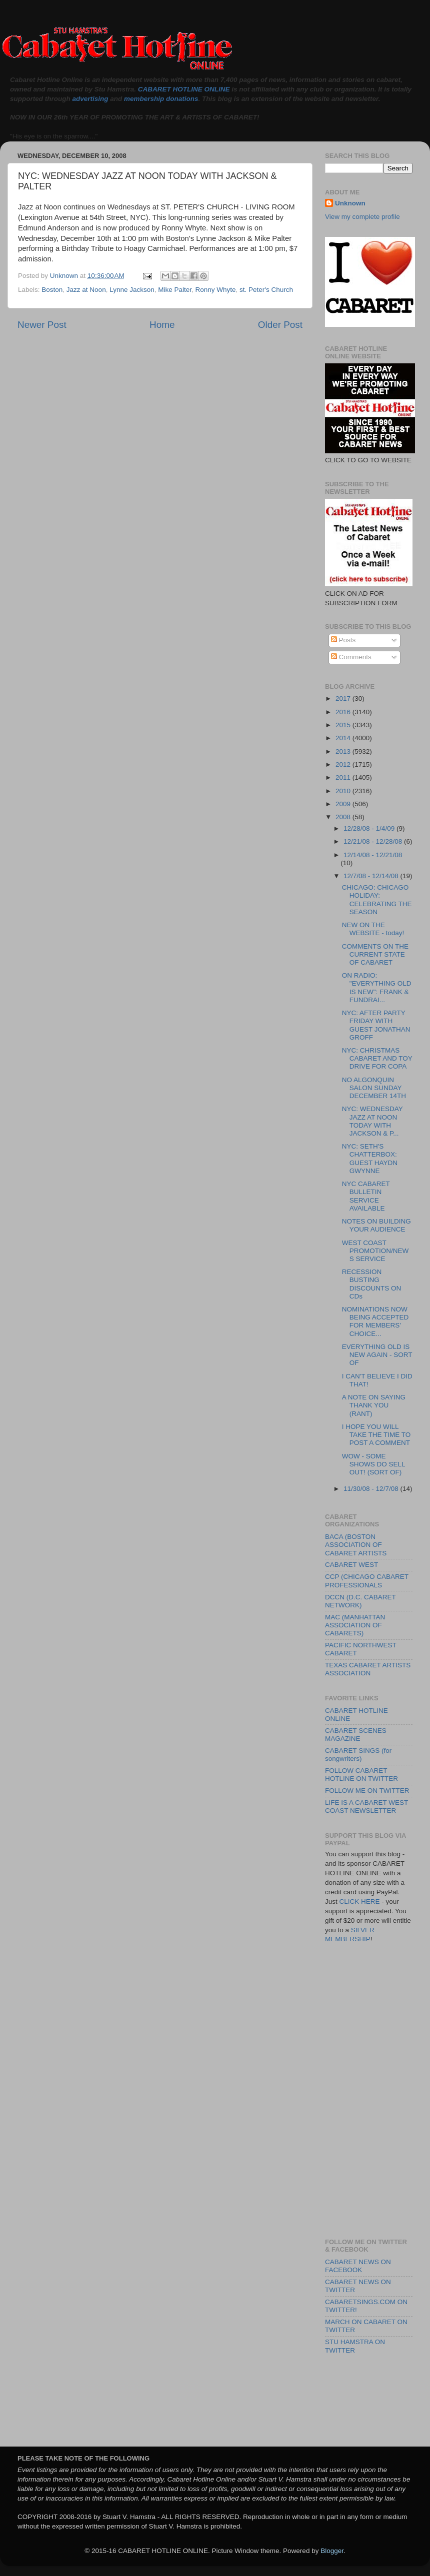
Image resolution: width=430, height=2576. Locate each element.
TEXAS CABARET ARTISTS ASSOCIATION (367, 1669)
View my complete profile (362, 216)
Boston (52, 289)
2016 (344, 712)
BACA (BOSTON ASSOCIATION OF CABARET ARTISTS (355, 1544)
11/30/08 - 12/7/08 (372, 1488)
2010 (344, 791)
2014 (344, 738)
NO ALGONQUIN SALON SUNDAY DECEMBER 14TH (374, 1088)
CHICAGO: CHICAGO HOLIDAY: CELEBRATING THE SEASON (377, 900)
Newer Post (42, 324)
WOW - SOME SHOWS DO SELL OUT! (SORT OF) (373, 1464)
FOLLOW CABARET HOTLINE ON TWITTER (361, 1774)
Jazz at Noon (86, 289)
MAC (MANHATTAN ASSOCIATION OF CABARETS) (355, 1625)
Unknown (350, 203)
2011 (344, 777)
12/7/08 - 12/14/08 (372, 876)
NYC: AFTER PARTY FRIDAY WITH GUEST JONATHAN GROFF (376, 1025)
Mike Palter (175, 289)
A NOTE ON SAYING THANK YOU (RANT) (374, 1405)
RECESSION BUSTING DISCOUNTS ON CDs (372, 1284)
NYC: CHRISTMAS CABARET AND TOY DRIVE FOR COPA (377, 1058)
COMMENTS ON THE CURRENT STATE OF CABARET (375, 954)
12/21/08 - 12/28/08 (374, 841)
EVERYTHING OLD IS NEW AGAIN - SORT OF (377, 1354)
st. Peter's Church (266, 289)
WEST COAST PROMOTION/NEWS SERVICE (375, 1251)
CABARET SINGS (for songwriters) (358, 1754)
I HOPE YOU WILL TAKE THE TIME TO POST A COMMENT (376, 1434)
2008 (344, 817)
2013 (344, 751)
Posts (343, 640)
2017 (344, 698)
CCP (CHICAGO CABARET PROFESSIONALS (366, 1580)
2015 (344, 725)
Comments (351, 657)
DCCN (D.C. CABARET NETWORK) (360, 1601)
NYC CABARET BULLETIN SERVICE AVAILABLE (366, 1196)
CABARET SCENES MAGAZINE (355, 1734)
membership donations (161, 98)
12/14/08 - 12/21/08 (373, 855)
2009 (344, 804)
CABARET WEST (351, 1564)
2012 (344, 764)
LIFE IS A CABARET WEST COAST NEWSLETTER (366, 1806)
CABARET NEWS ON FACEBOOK (358, 2266)
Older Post (280, 324)
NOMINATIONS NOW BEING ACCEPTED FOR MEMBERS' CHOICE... (375, 1321)
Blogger (332, 2551)
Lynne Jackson (132, 289)
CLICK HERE (360, 1901)
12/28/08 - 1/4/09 (370, 828)
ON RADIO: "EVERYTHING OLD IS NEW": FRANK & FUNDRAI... (377, 988)
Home (162, 324)
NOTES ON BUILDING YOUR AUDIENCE (376, 1225)
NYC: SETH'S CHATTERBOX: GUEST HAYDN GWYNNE (370, 1159)
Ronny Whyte (216, 289)
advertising (90, 98)
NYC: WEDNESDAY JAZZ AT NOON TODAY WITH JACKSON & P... (372, 1121)
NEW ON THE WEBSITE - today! (373, 929)
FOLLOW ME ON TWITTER (367, 1790)
